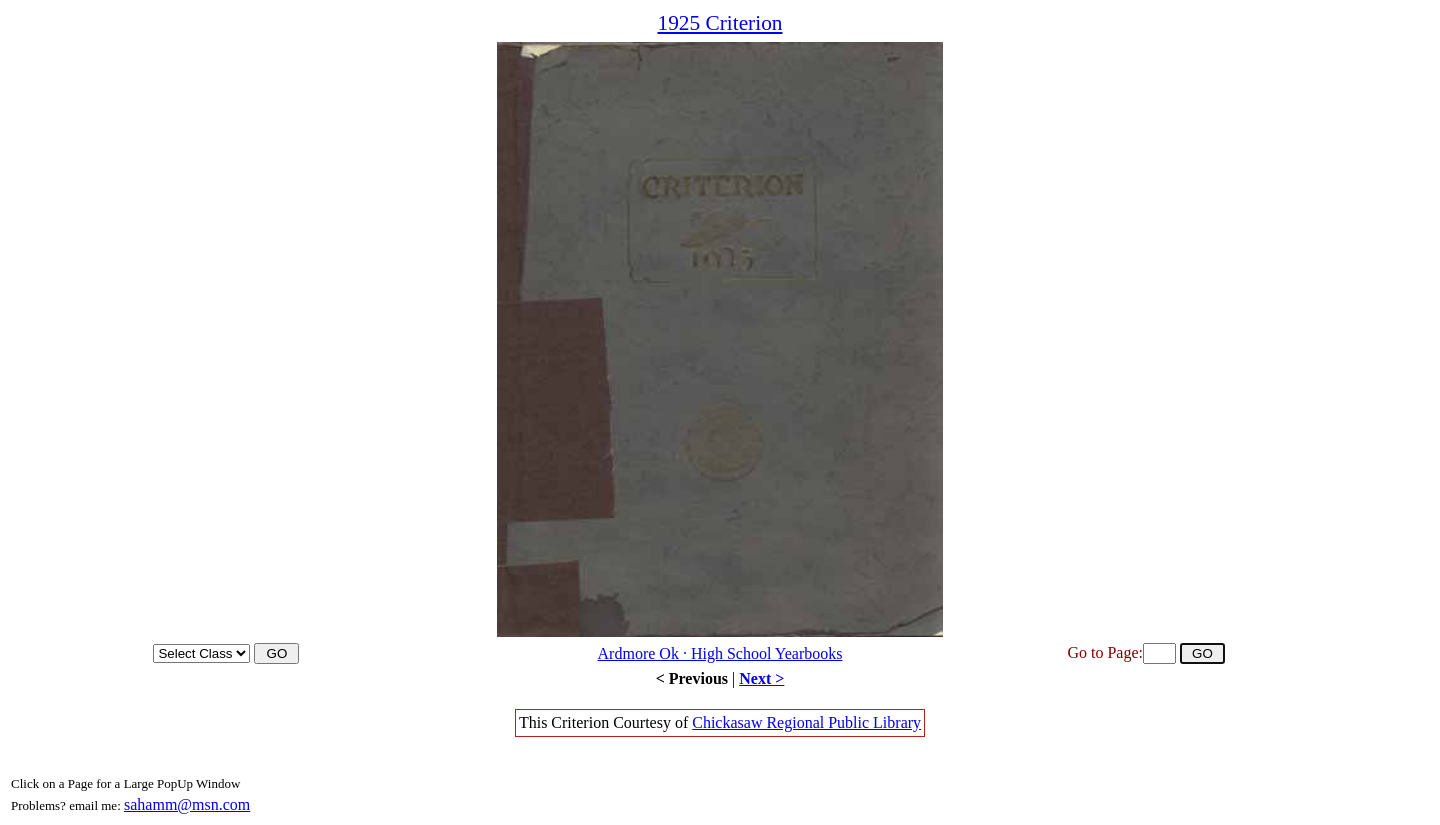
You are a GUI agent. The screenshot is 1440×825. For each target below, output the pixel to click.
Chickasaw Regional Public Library (806, 722)
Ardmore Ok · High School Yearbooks (720, 653)
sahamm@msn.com (187, 804)
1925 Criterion (719, 23)
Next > (761, 678)
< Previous (692, 678)
